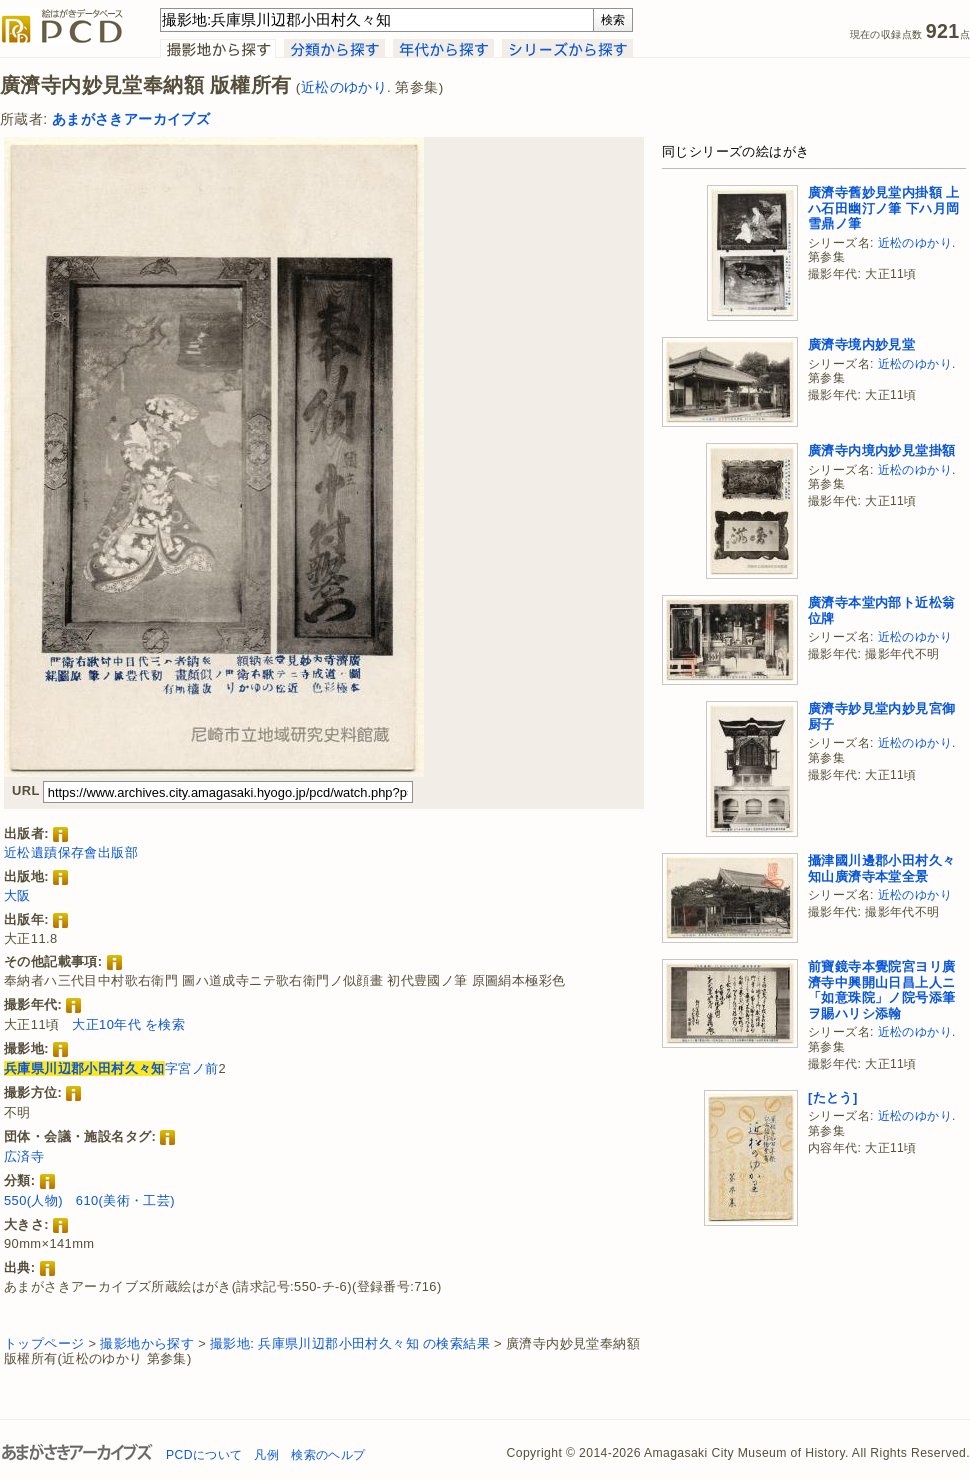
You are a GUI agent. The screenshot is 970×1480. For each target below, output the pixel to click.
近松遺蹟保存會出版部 (71, 852)
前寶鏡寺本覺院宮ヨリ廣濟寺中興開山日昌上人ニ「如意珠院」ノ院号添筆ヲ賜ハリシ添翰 (881, 990)
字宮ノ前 (111, 1068)
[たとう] (833, 1097)
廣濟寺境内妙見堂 (861, 344)
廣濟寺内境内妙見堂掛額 (881, 450)
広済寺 (24, 1156)
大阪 (17, 895)
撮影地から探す (147, 1343)
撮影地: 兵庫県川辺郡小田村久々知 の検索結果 (350, 1343)
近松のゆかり (344, 87)
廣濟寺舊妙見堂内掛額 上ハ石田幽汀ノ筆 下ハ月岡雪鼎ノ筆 (883, 208)
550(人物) (33, 1200)
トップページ (44, 1343)
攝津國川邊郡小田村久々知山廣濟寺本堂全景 (881, 868)
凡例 (266, 1455)
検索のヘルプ (328, 1455)
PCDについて (204, 1455)
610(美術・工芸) (125, 1200)
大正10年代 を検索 (128, 1024)
